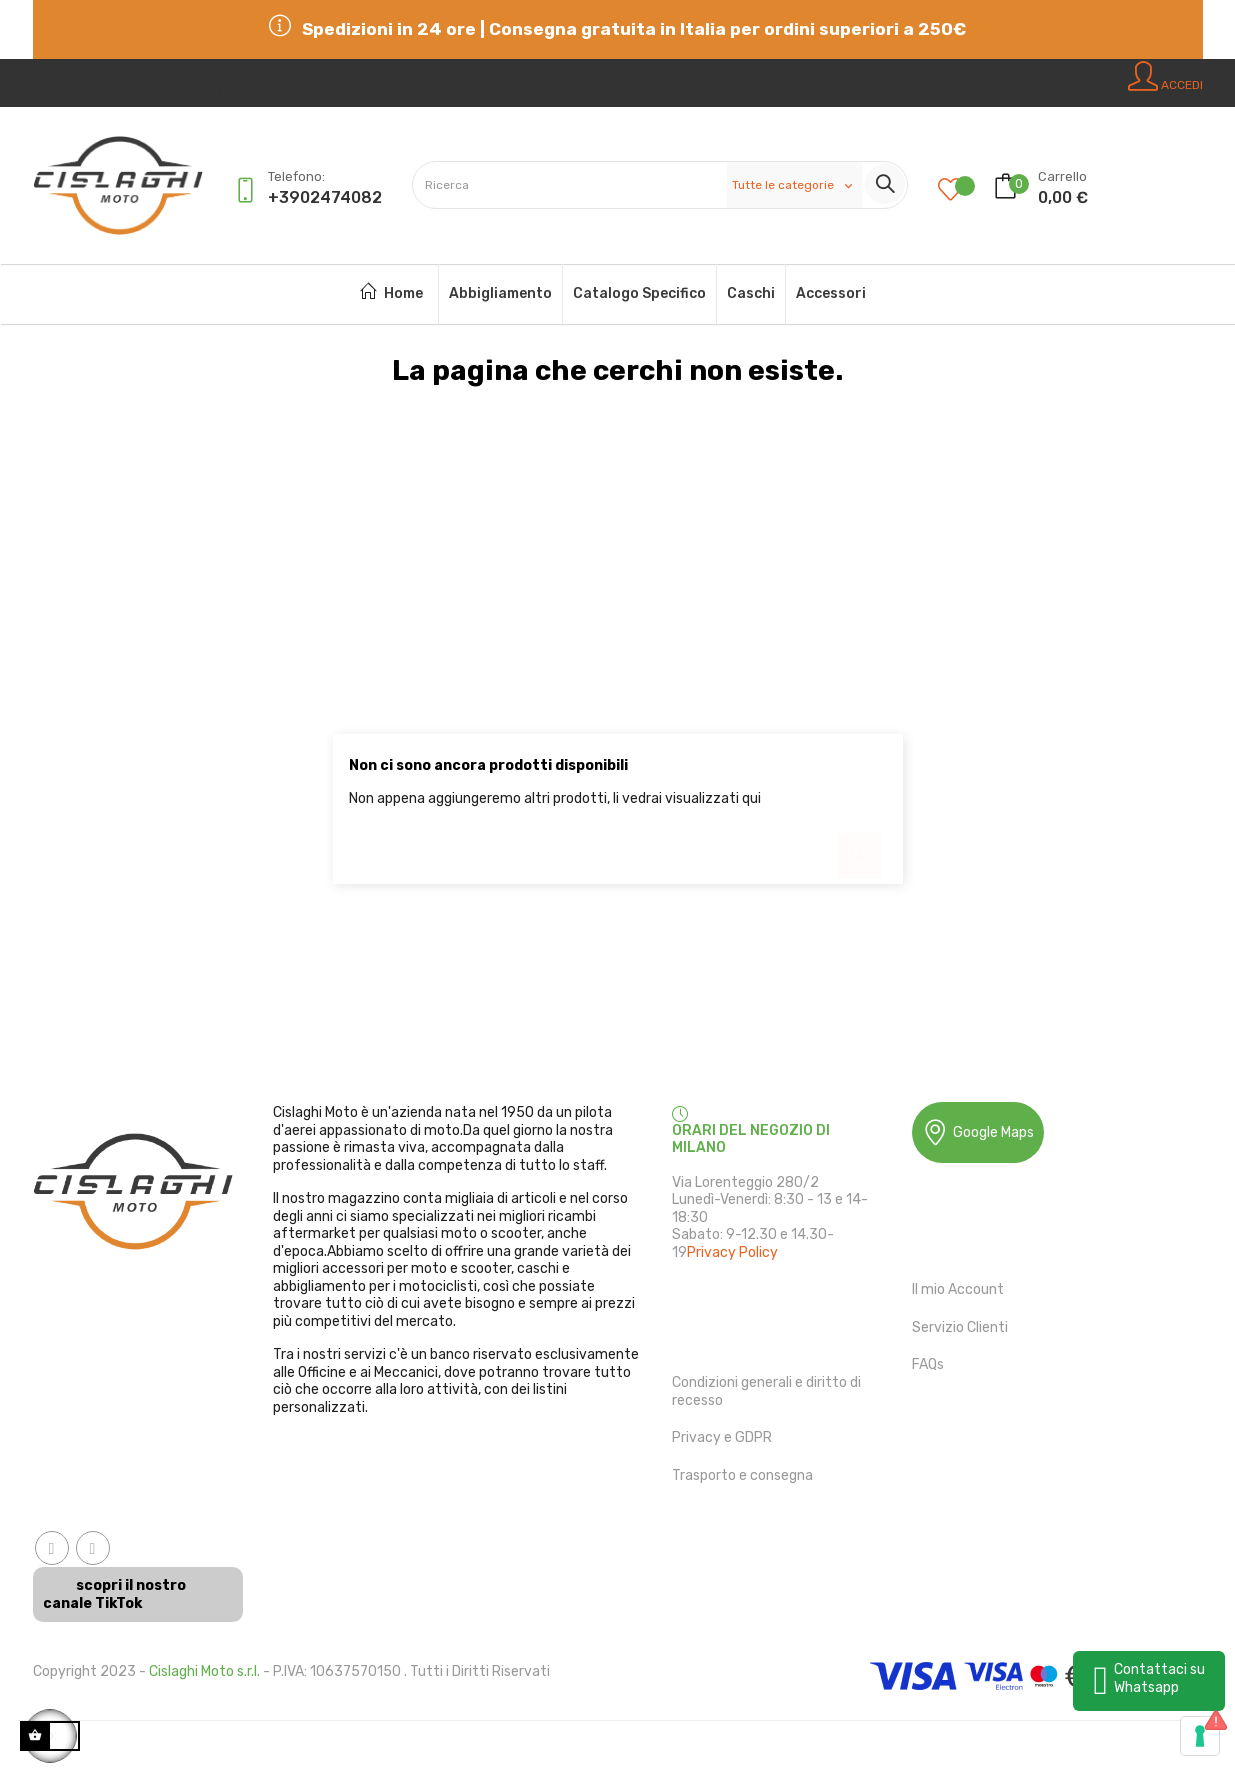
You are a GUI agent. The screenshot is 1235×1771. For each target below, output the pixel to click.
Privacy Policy (732, 1252)
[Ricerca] (618, 845)
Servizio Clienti (960, 1327)
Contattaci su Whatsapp (1159, 1678)
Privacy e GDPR (722, 1437)
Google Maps (978, 1132)
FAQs (928, 1364)
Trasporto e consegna (742, 1475)
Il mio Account (958, 1289)
